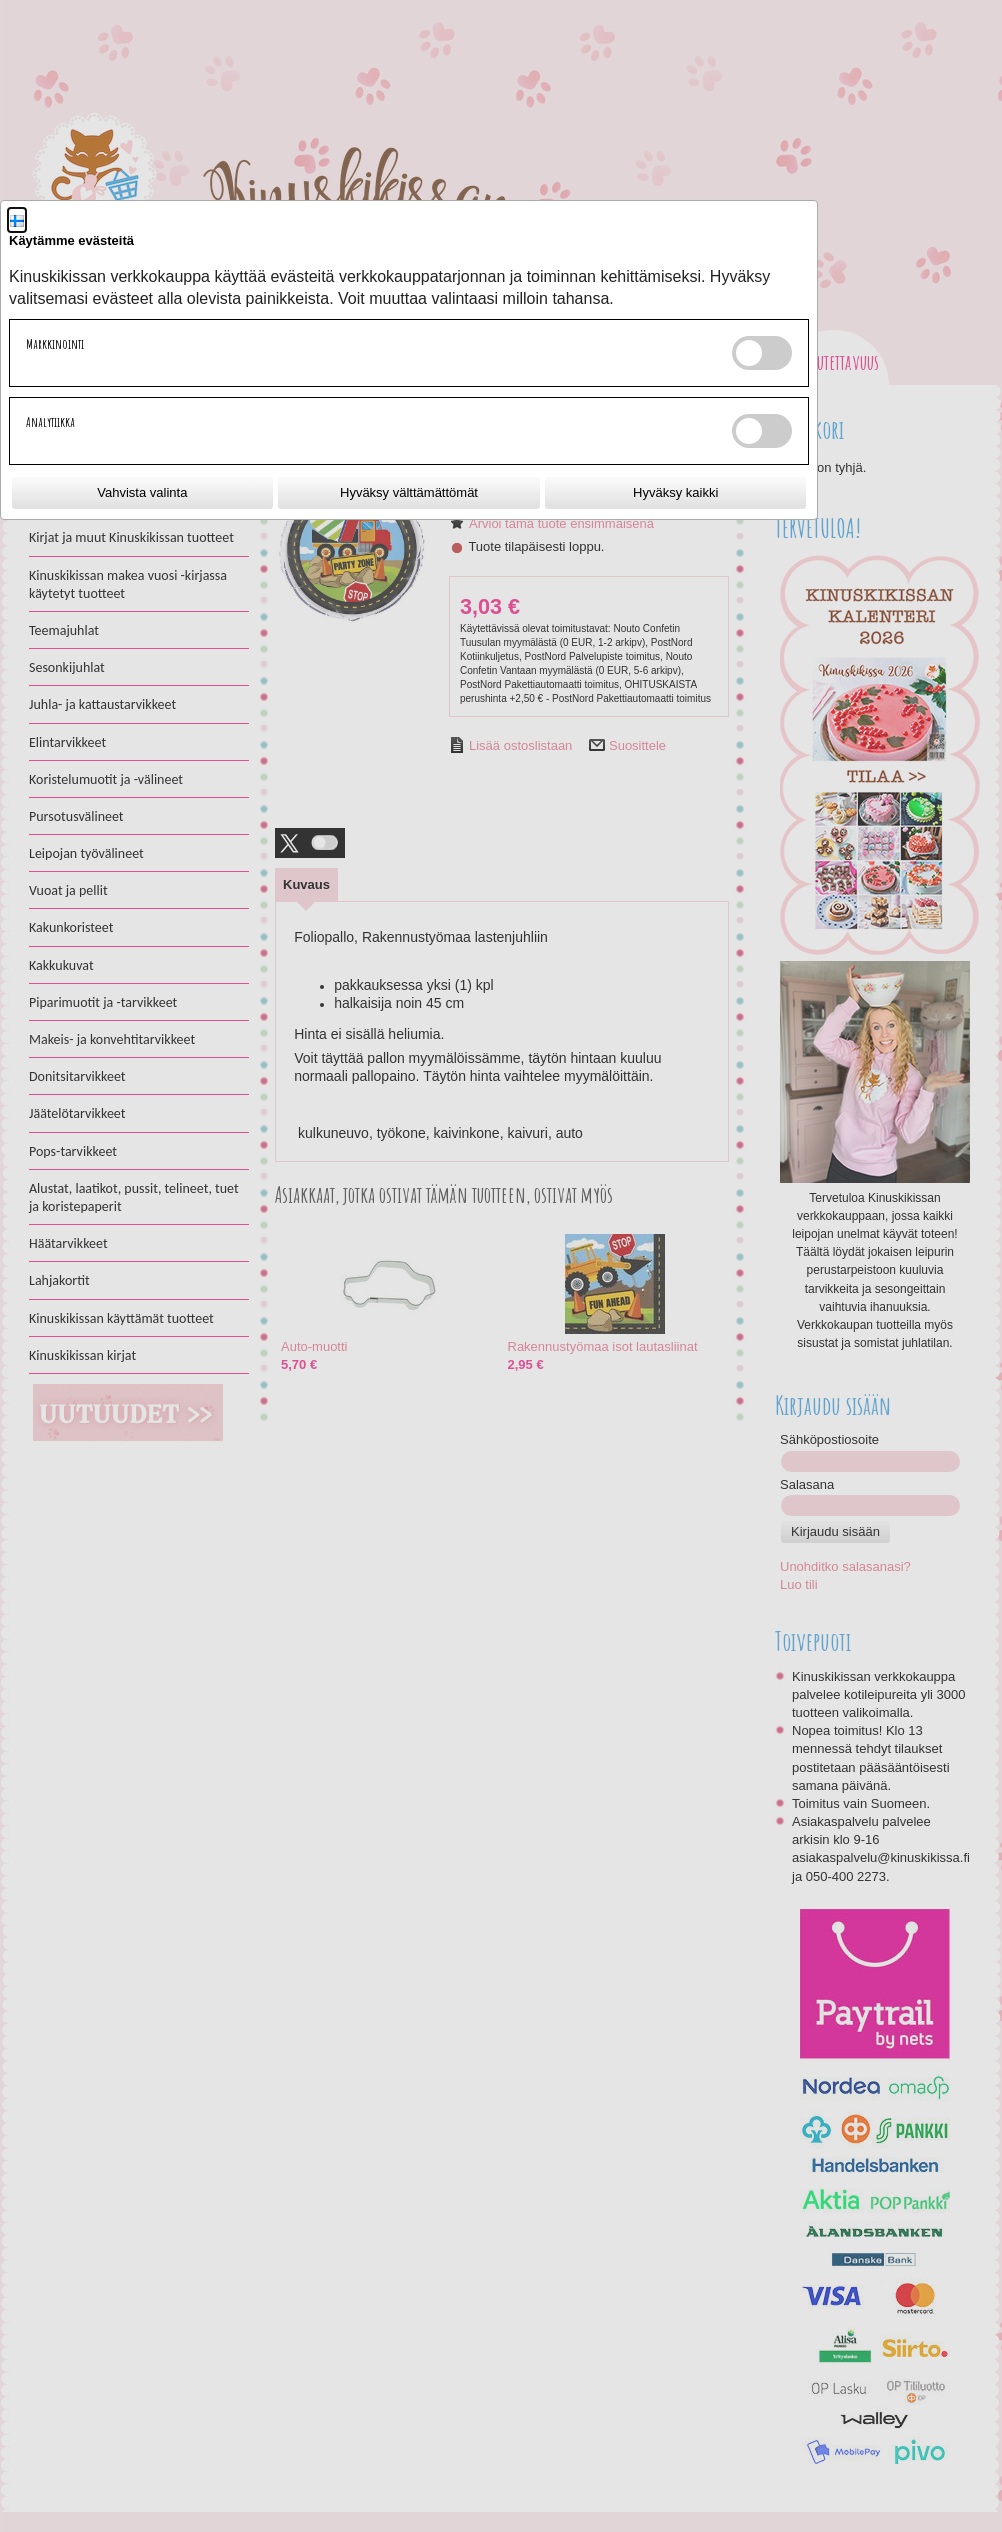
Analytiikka (50, 422)
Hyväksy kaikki (675, 492)
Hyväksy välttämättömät (409, 492)
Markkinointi (55, 344)
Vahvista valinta (142, 492)
